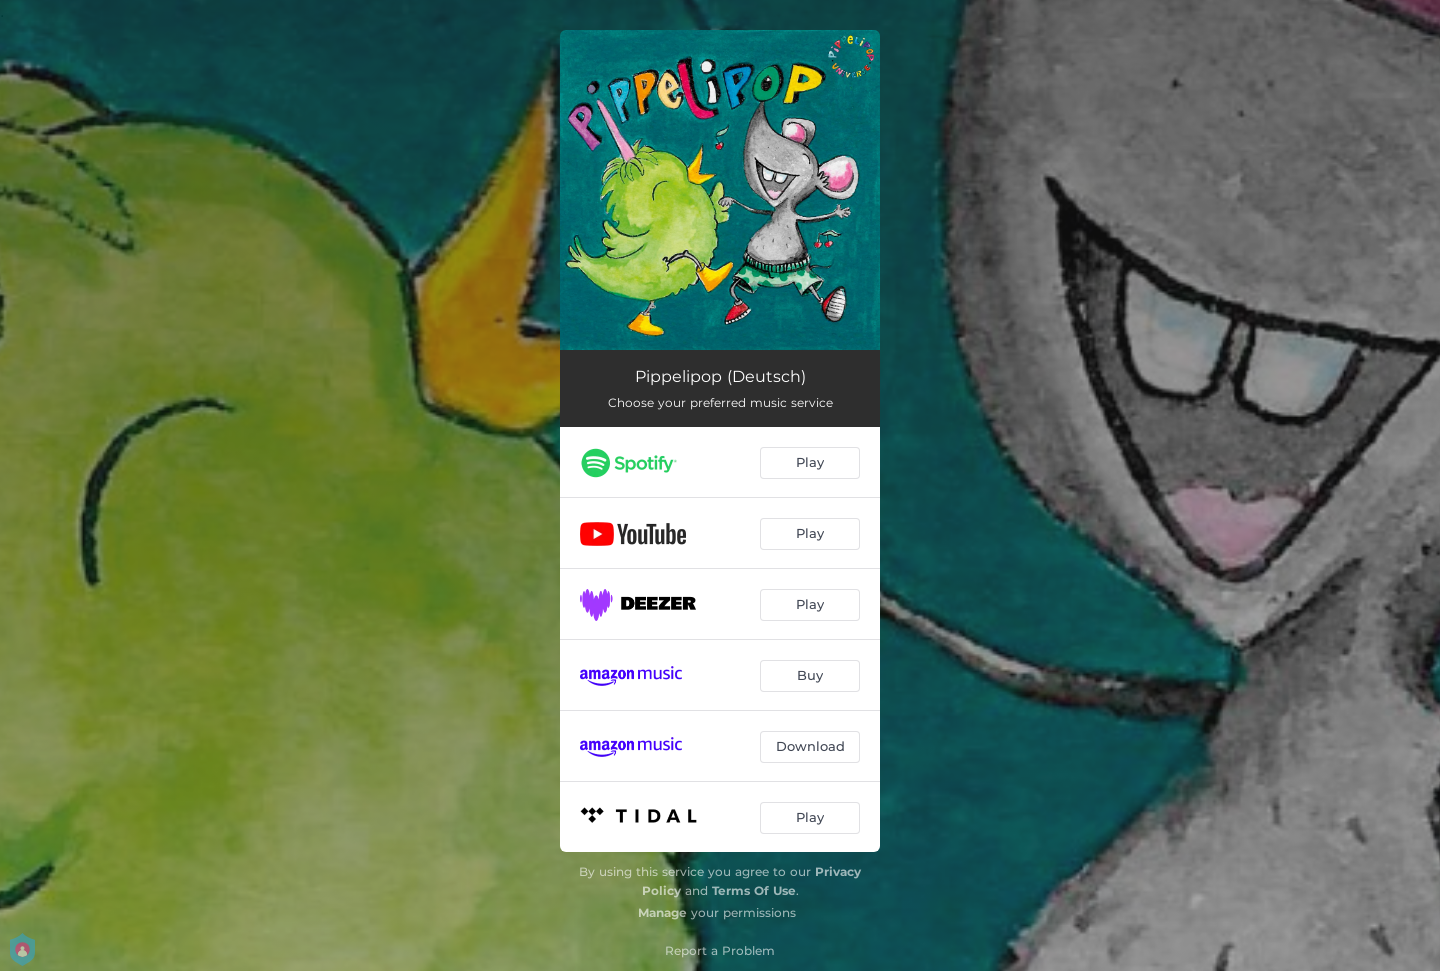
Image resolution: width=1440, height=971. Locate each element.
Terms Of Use (754, 890)
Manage (662, 912)
